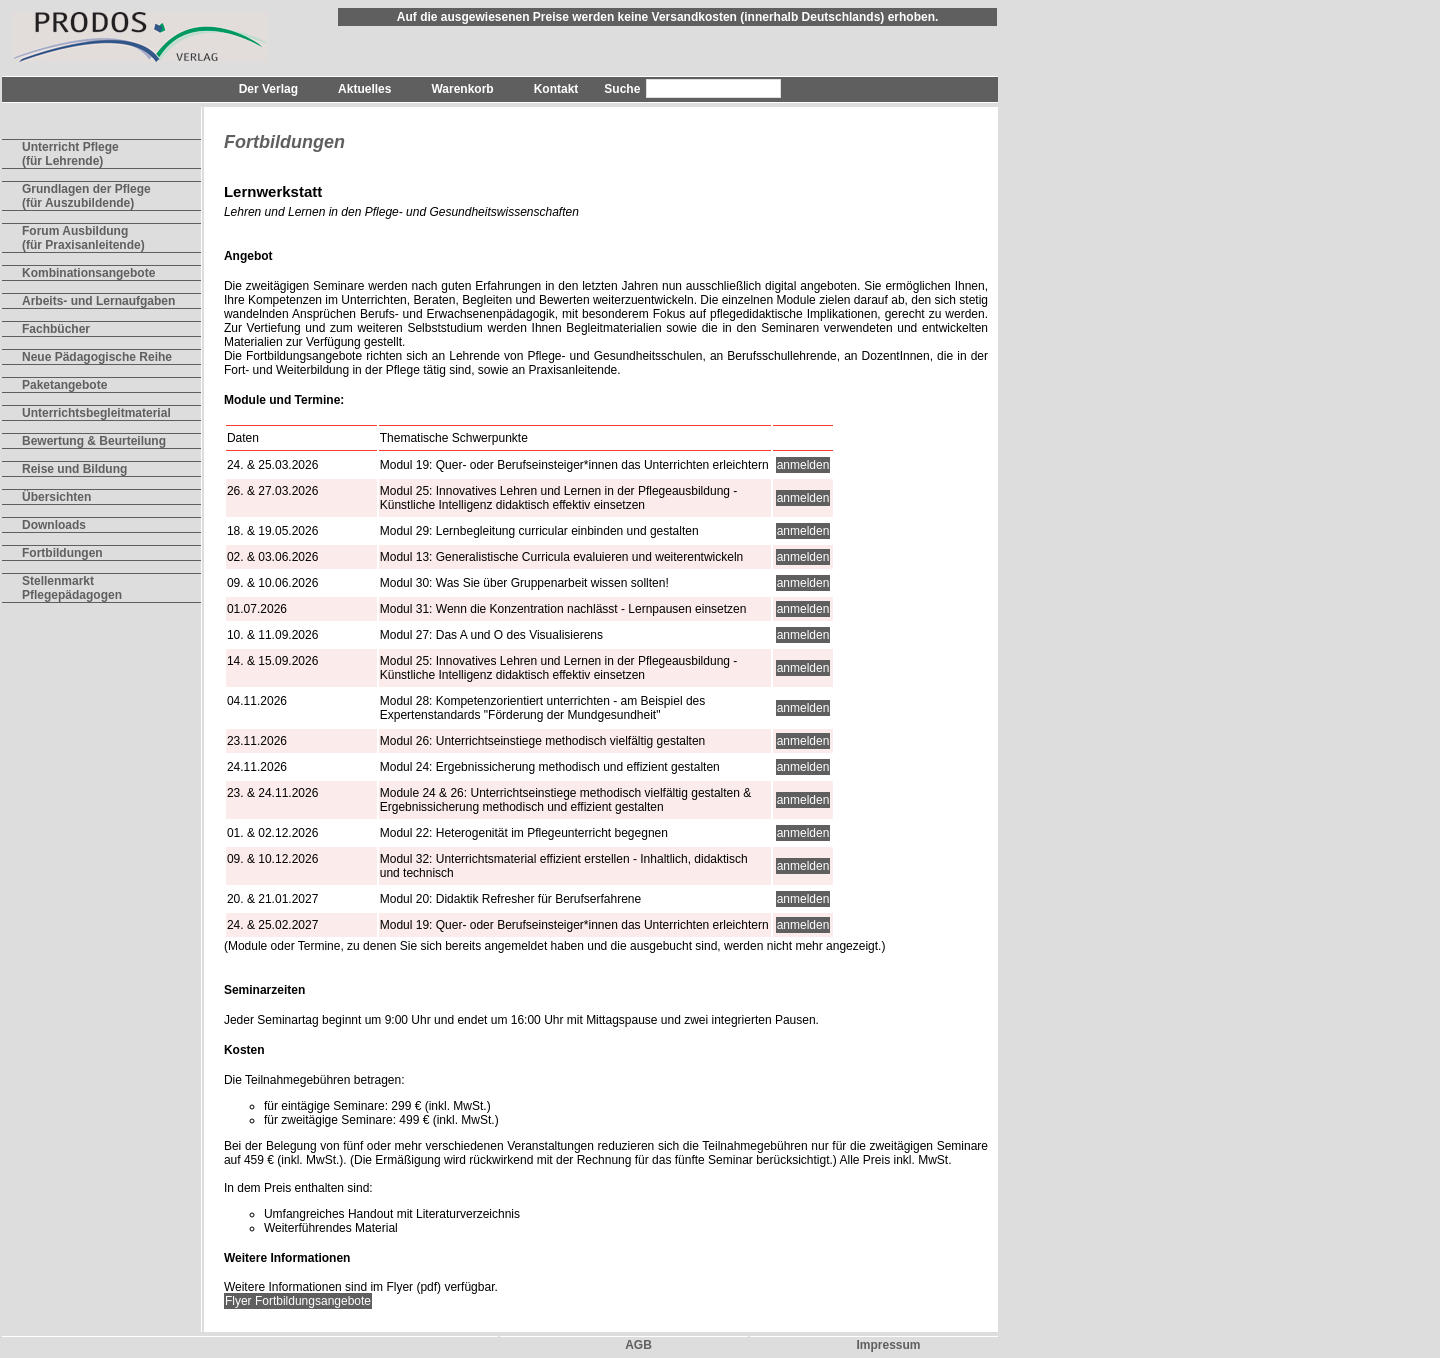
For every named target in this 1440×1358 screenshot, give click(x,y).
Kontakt (556, 89)
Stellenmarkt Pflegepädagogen (72, 588)
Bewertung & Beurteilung (94, 441)
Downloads (54, 525)
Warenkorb (462, 89)
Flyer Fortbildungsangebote (298, 1301)
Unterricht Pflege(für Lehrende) (70, 154)
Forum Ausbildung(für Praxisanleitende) (83, 238)
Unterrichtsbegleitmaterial (96, 413)
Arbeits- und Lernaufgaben (98, 301)
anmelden (803, 465)
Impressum (888, 1345)
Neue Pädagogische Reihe (97, 357)
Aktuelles (364, 89)
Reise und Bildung (74, 469)
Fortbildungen (62, 553)
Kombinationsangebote (88, 273)
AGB (638, 1345)
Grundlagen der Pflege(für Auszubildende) (86, 196)
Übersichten (56, 497)
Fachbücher (56, 329)
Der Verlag (268, 89)
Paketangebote (64, 385)
